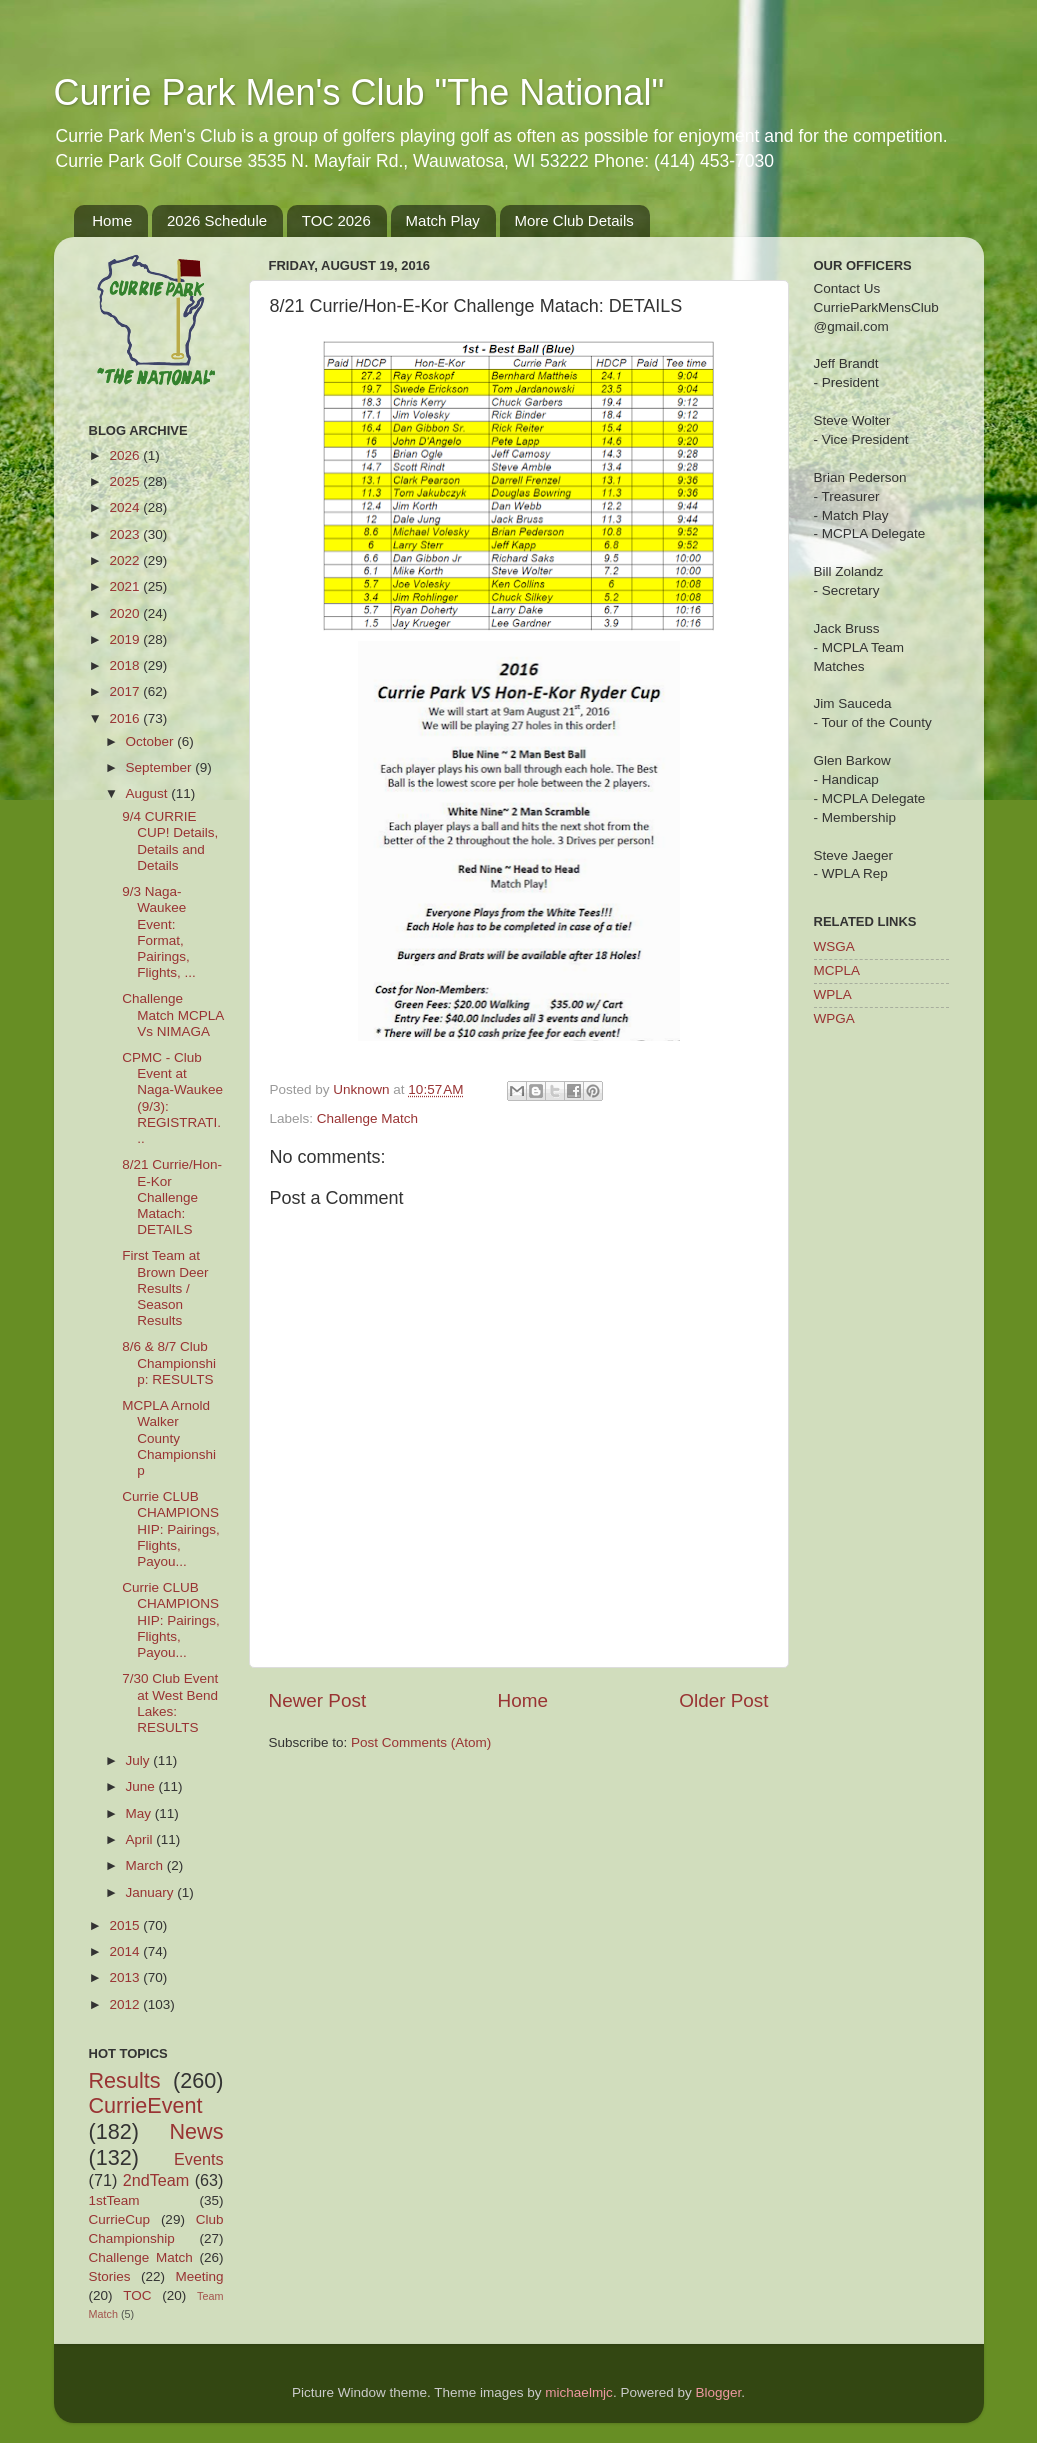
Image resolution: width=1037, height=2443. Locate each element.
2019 (126, 639)
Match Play (443, 220)
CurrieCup (120, 2219)
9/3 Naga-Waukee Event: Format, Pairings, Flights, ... (159, 932)
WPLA (833, 994)
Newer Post (318, 1700)
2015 (126, 1925)
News (197, 2131)
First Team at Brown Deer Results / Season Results (165, 1288)
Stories (110, 2276)
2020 (126, 613)
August (149, 793)
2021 (126, 586)
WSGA (834, 946)
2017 (126, 691)
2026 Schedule (217, 220)
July (140, 1760)
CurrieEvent (146, 2105)
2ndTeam (156, 2180)
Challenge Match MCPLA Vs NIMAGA (172, 1014)
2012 (126, 2004)
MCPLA (837, 970)
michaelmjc (579, 2392)
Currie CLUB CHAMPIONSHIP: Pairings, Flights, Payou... (171, 1529)
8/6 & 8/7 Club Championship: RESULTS (169, 1362)
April (141, 1839)
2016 (126, 718)
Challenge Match (367, 1118)
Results (125, 2080)
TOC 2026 (336, 220)
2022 (126, 560)
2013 (126, 1977)
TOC (137, 2295)
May (140, 1813)
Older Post (723, 1700)
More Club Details (574, 220)
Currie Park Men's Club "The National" (359, 92)
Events (199, 2159)
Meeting (199, 2276)
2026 (126, 455)
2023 (126, 534)
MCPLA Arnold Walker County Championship (169, 1438)
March (146, 1865)
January (152, 1892)
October (152, 741)
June (142, 1786)
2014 (126, 1951)
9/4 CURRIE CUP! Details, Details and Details (170, 841)
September (161, 767)
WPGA (834, 1018)
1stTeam (114, 2200)
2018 (126, 665)
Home (112, 220)
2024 (126, 507)
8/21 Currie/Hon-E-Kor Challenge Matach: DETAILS (172, 1197)
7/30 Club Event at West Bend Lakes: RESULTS (170, 1703)
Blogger (718, 2392)
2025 (126, 481)
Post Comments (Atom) (421, 1742)
